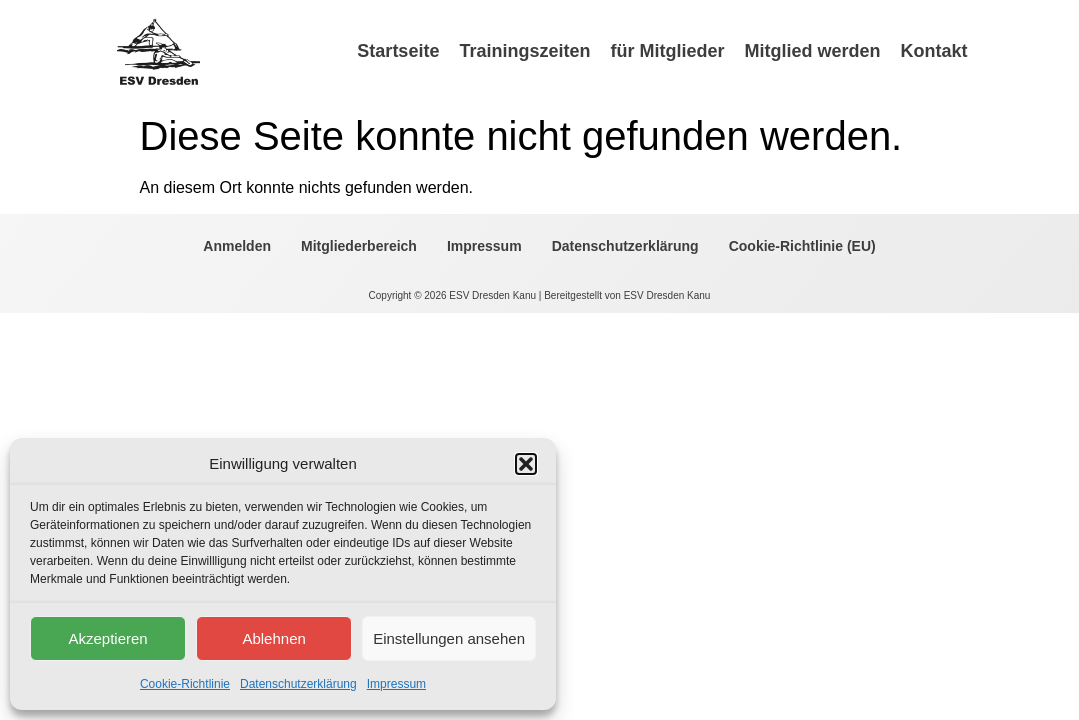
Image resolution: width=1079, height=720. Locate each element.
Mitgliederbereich (359, 246)
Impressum (396, 684)
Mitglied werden (812, 51)
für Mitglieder (667, 51)
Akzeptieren (107, 638)
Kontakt (933, 51)
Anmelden (237, 246)
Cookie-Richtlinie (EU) (802, 246)
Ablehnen (273, 638)
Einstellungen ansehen (449, 638)
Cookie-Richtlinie (185, 684)
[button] (526, 464)
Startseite (398, 51)
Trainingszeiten (524, 51)
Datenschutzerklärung (298, 684)
